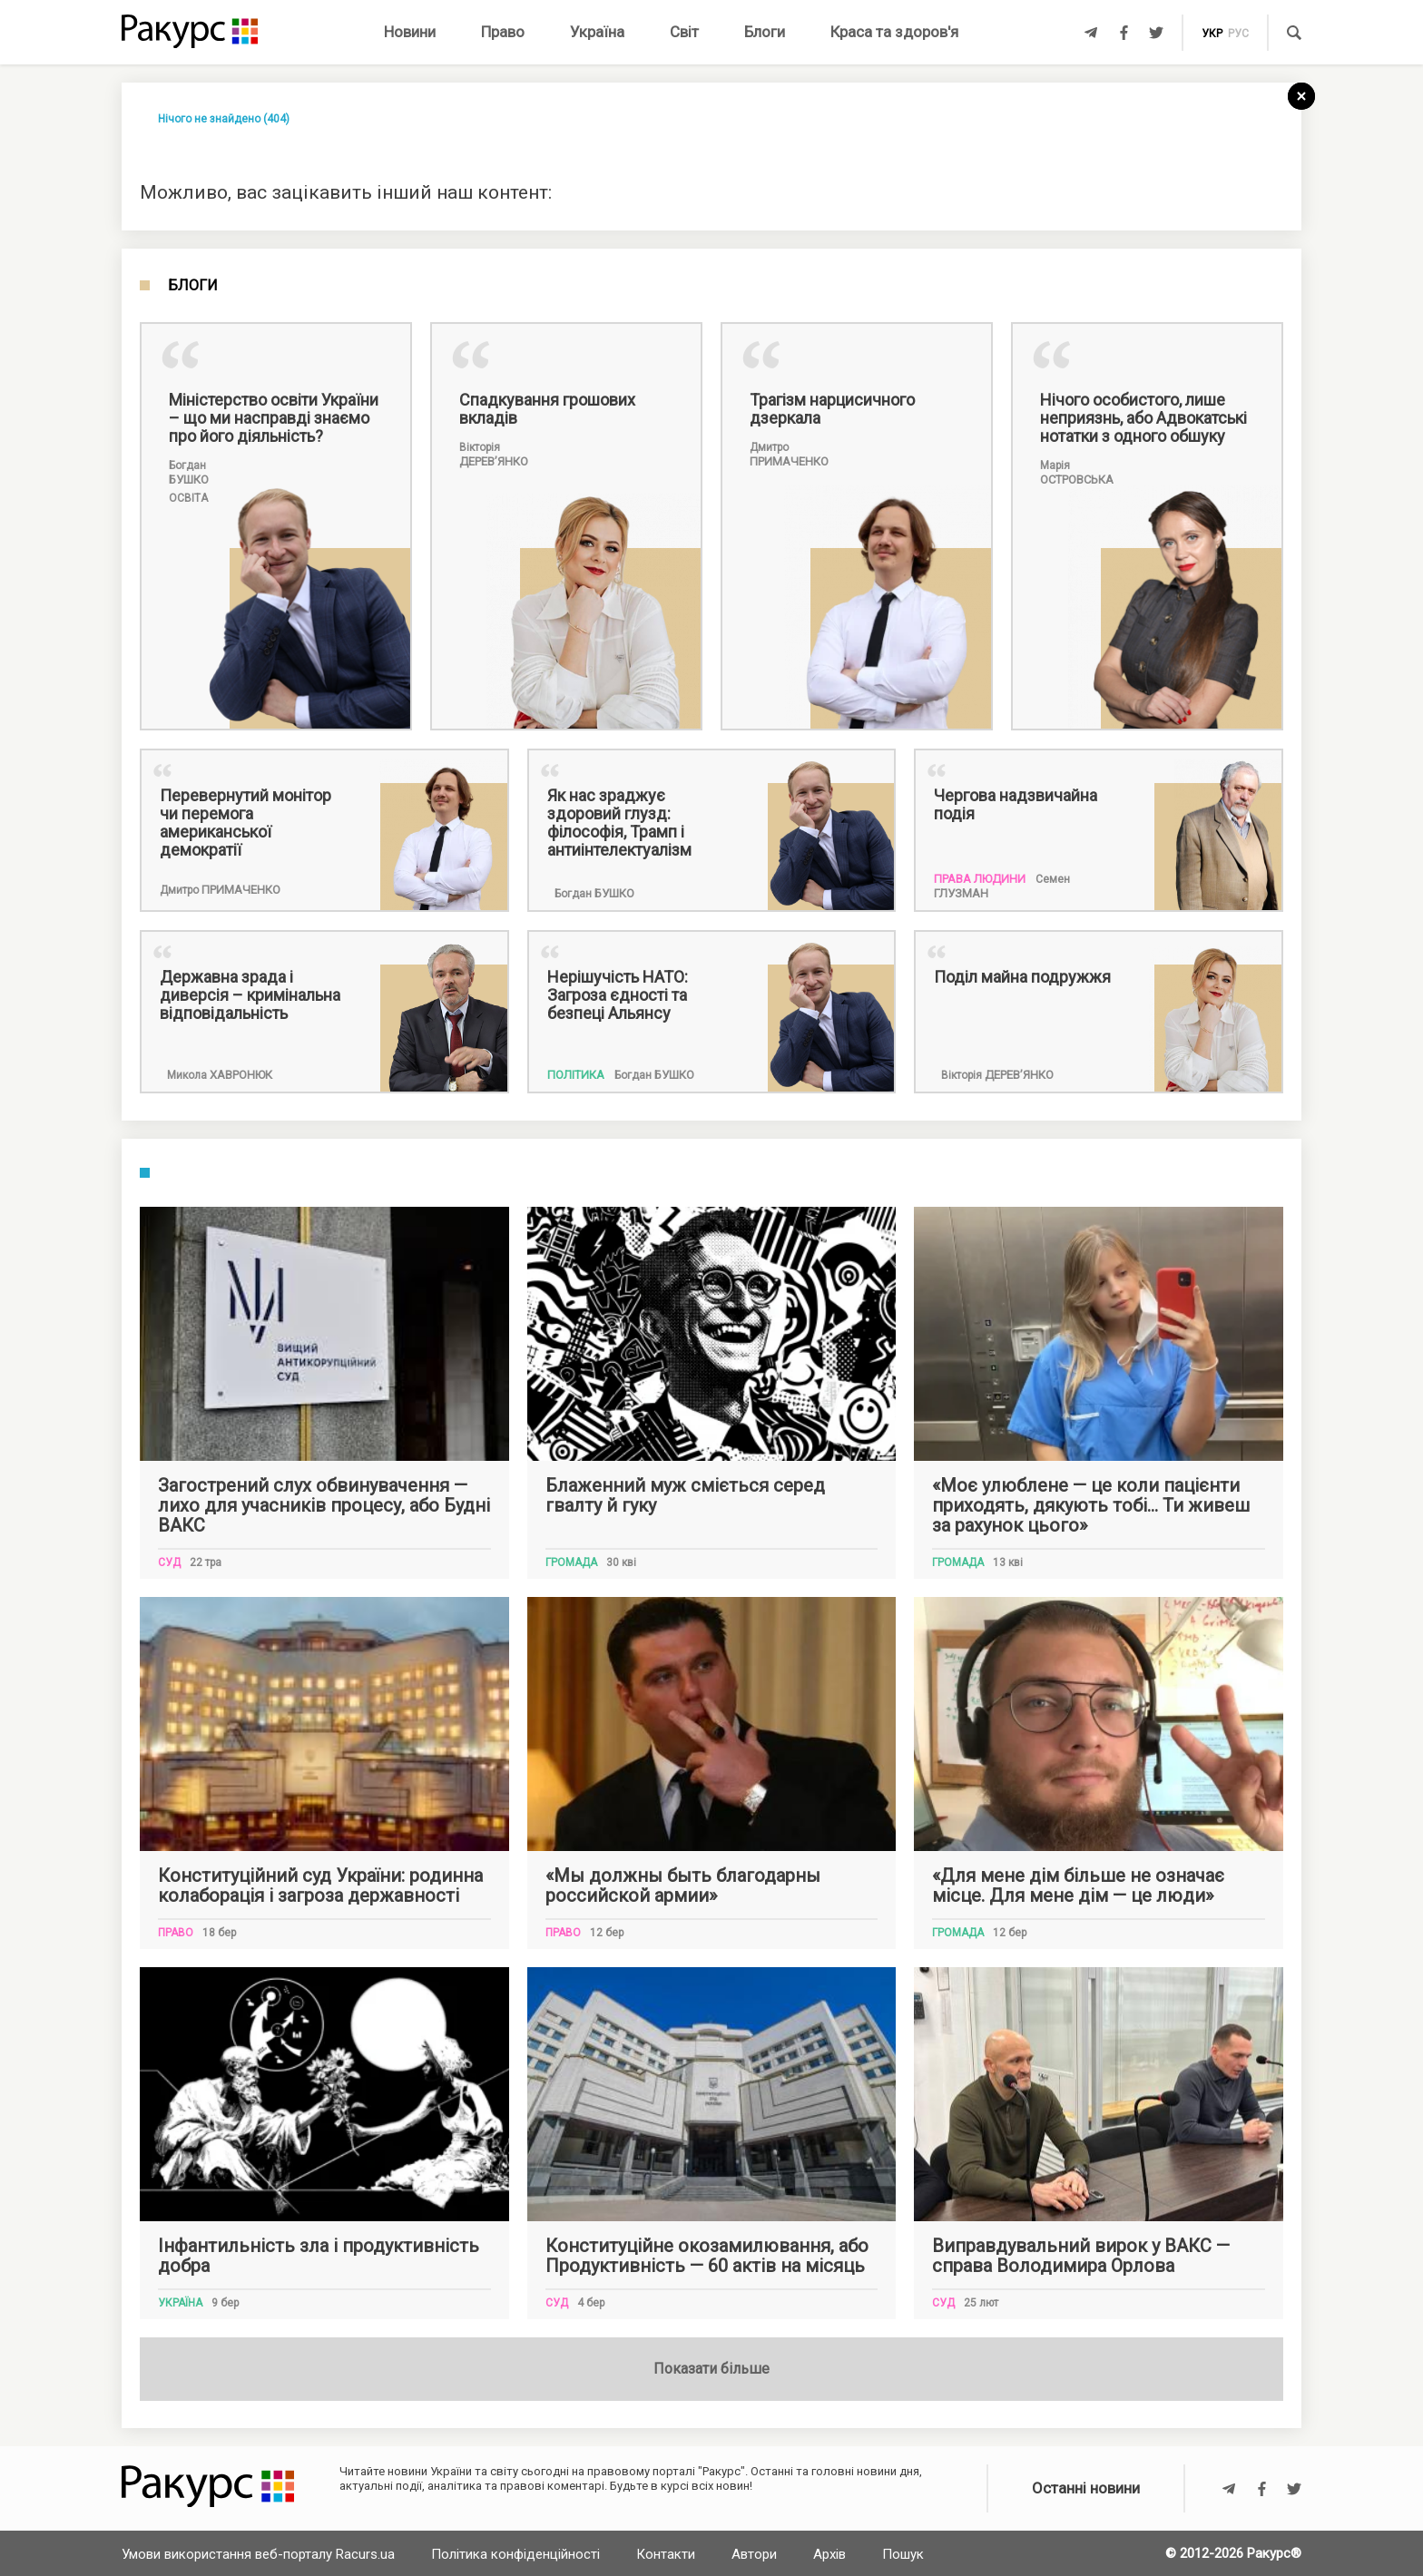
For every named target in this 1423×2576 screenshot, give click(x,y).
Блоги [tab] (193, 286)
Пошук (903, 2554)
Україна (597, 32)
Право (503, 32)
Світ (684, 32)
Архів (829, 2554)
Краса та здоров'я (894, 32)
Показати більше (711, 2368)
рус (1238, 33)
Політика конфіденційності (515, 2554)
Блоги (764, 32)
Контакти (665, 2554)
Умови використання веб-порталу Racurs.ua (258, 2554)
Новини (410, 32)
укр (1212, 33)
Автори (754, 2554)
